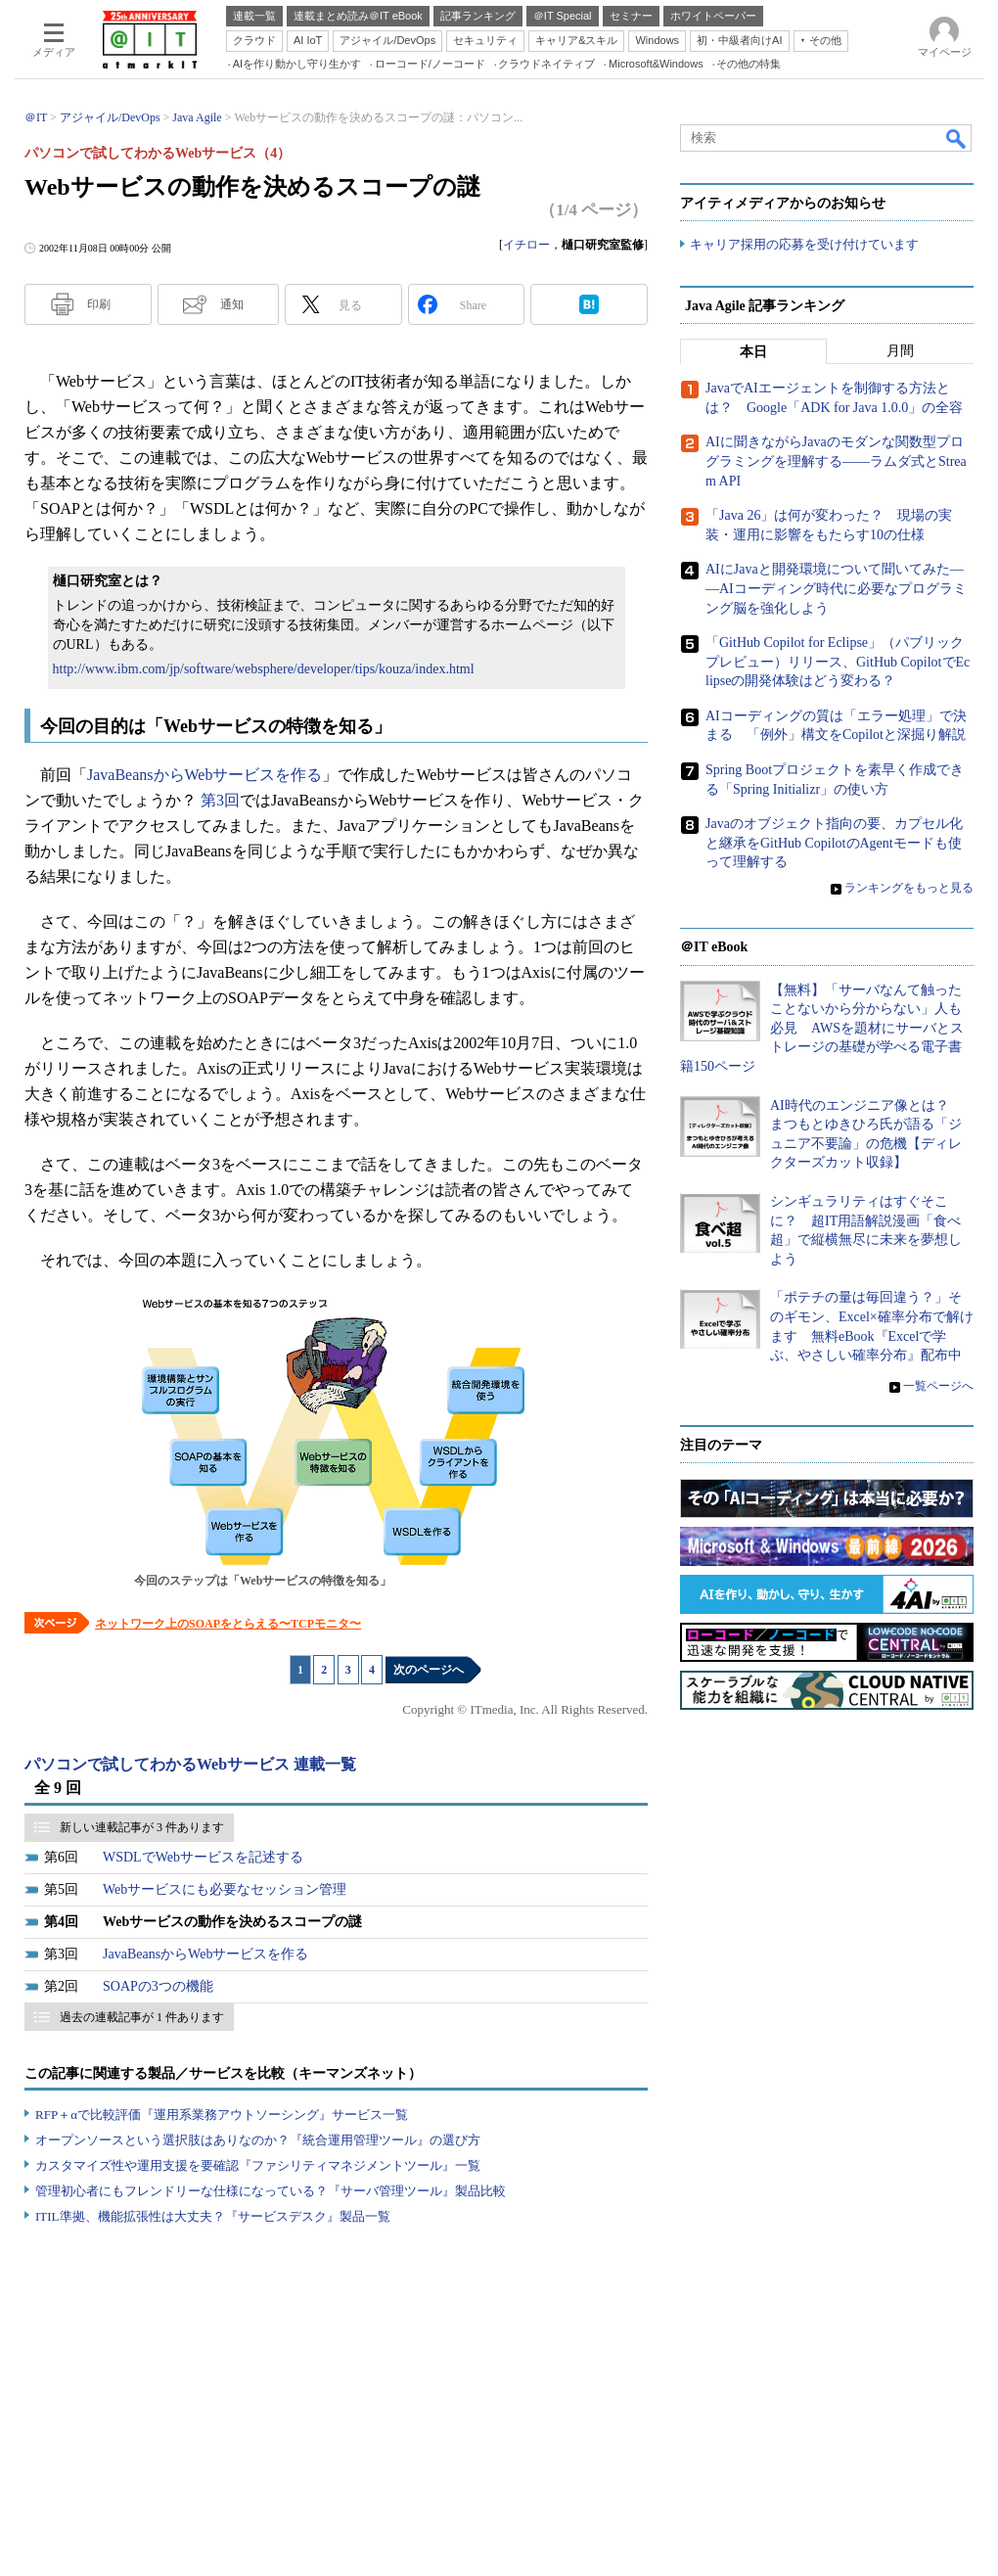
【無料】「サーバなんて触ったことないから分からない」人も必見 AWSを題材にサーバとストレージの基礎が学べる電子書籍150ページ (822, 1028)
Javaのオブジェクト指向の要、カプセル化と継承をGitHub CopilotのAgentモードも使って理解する (834, 843)
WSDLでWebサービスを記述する (203, 1857)
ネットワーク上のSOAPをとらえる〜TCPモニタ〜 (228, 1624)
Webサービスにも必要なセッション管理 (224, 1889)
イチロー (526, 245)
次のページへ (428, 1670)
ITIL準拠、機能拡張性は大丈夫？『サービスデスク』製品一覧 (212, 2216)
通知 (232, 304)
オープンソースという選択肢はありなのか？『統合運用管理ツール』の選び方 (257, 2140)
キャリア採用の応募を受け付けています (804, 245)
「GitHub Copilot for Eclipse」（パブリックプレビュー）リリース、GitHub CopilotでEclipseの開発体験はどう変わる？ (837, 662)
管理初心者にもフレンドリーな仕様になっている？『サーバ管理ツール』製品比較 (270, 2191)
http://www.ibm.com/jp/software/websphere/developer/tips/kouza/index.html (264, 669)
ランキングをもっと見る (909, 889)
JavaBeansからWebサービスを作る (204, 774)
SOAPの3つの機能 (158, 1986)
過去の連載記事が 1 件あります (142, 2017)
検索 (957, 138)
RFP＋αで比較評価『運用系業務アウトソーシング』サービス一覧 (221, 2114)
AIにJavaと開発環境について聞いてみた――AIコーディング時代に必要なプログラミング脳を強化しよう (836, 589)
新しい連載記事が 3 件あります (142, 1827)
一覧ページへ (938, 1386)
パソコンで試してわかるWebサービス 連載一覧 (190, 1764)
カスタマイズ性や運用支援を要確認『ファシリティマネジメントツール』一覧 (257, 2165)
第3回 (220, 800)
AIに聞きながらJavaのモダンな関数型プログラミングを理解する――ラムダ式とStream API (836, 462)
